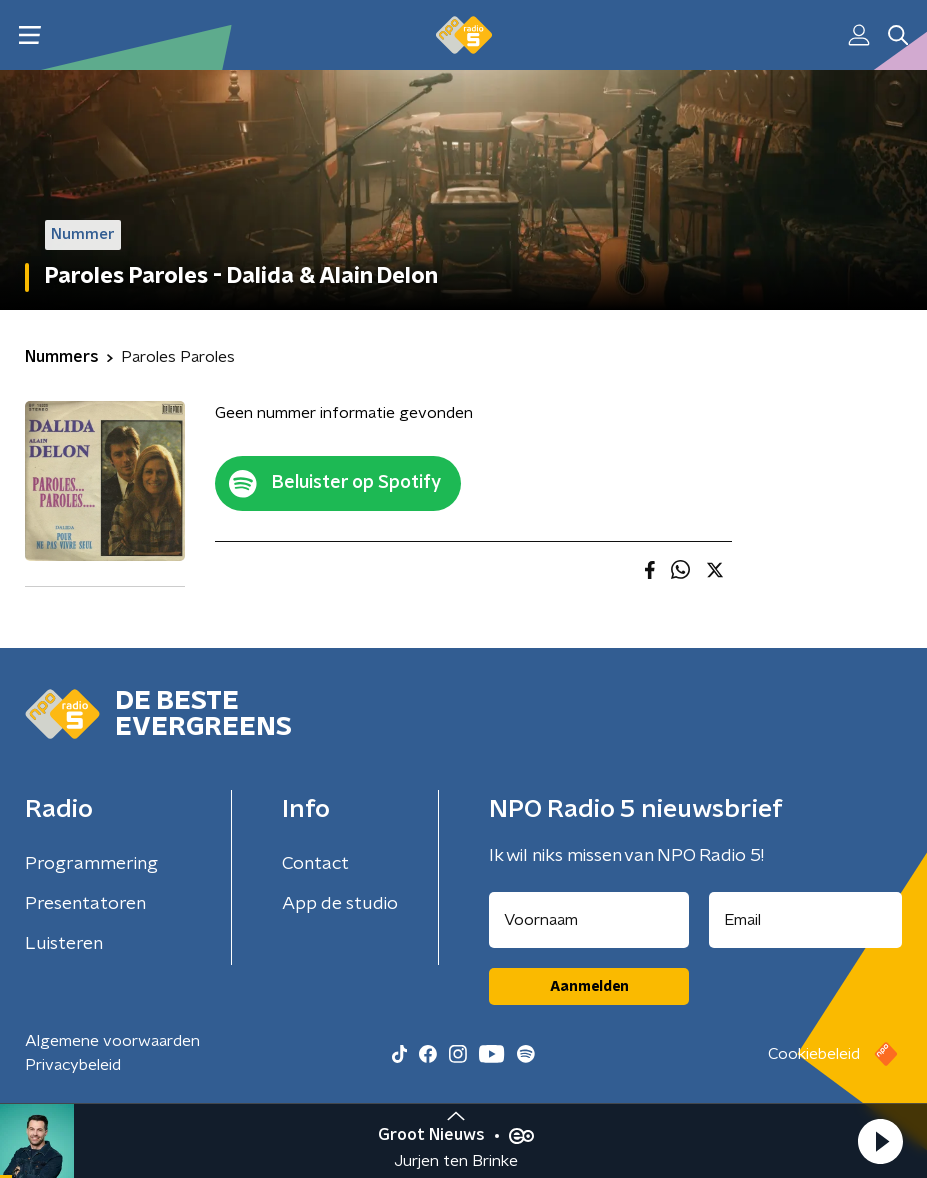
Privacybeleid (73, 1065)
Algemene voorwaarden (112, 1041)
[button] (880, 1141)
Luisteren (64, 944)
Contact (315, 864)
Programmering (91, 864)
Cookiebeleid (814, 1054)
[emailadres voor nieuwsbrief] (805, 920)
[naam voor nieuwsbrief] (589, 920)
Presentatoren (85, 904)
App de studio (340, 904)
